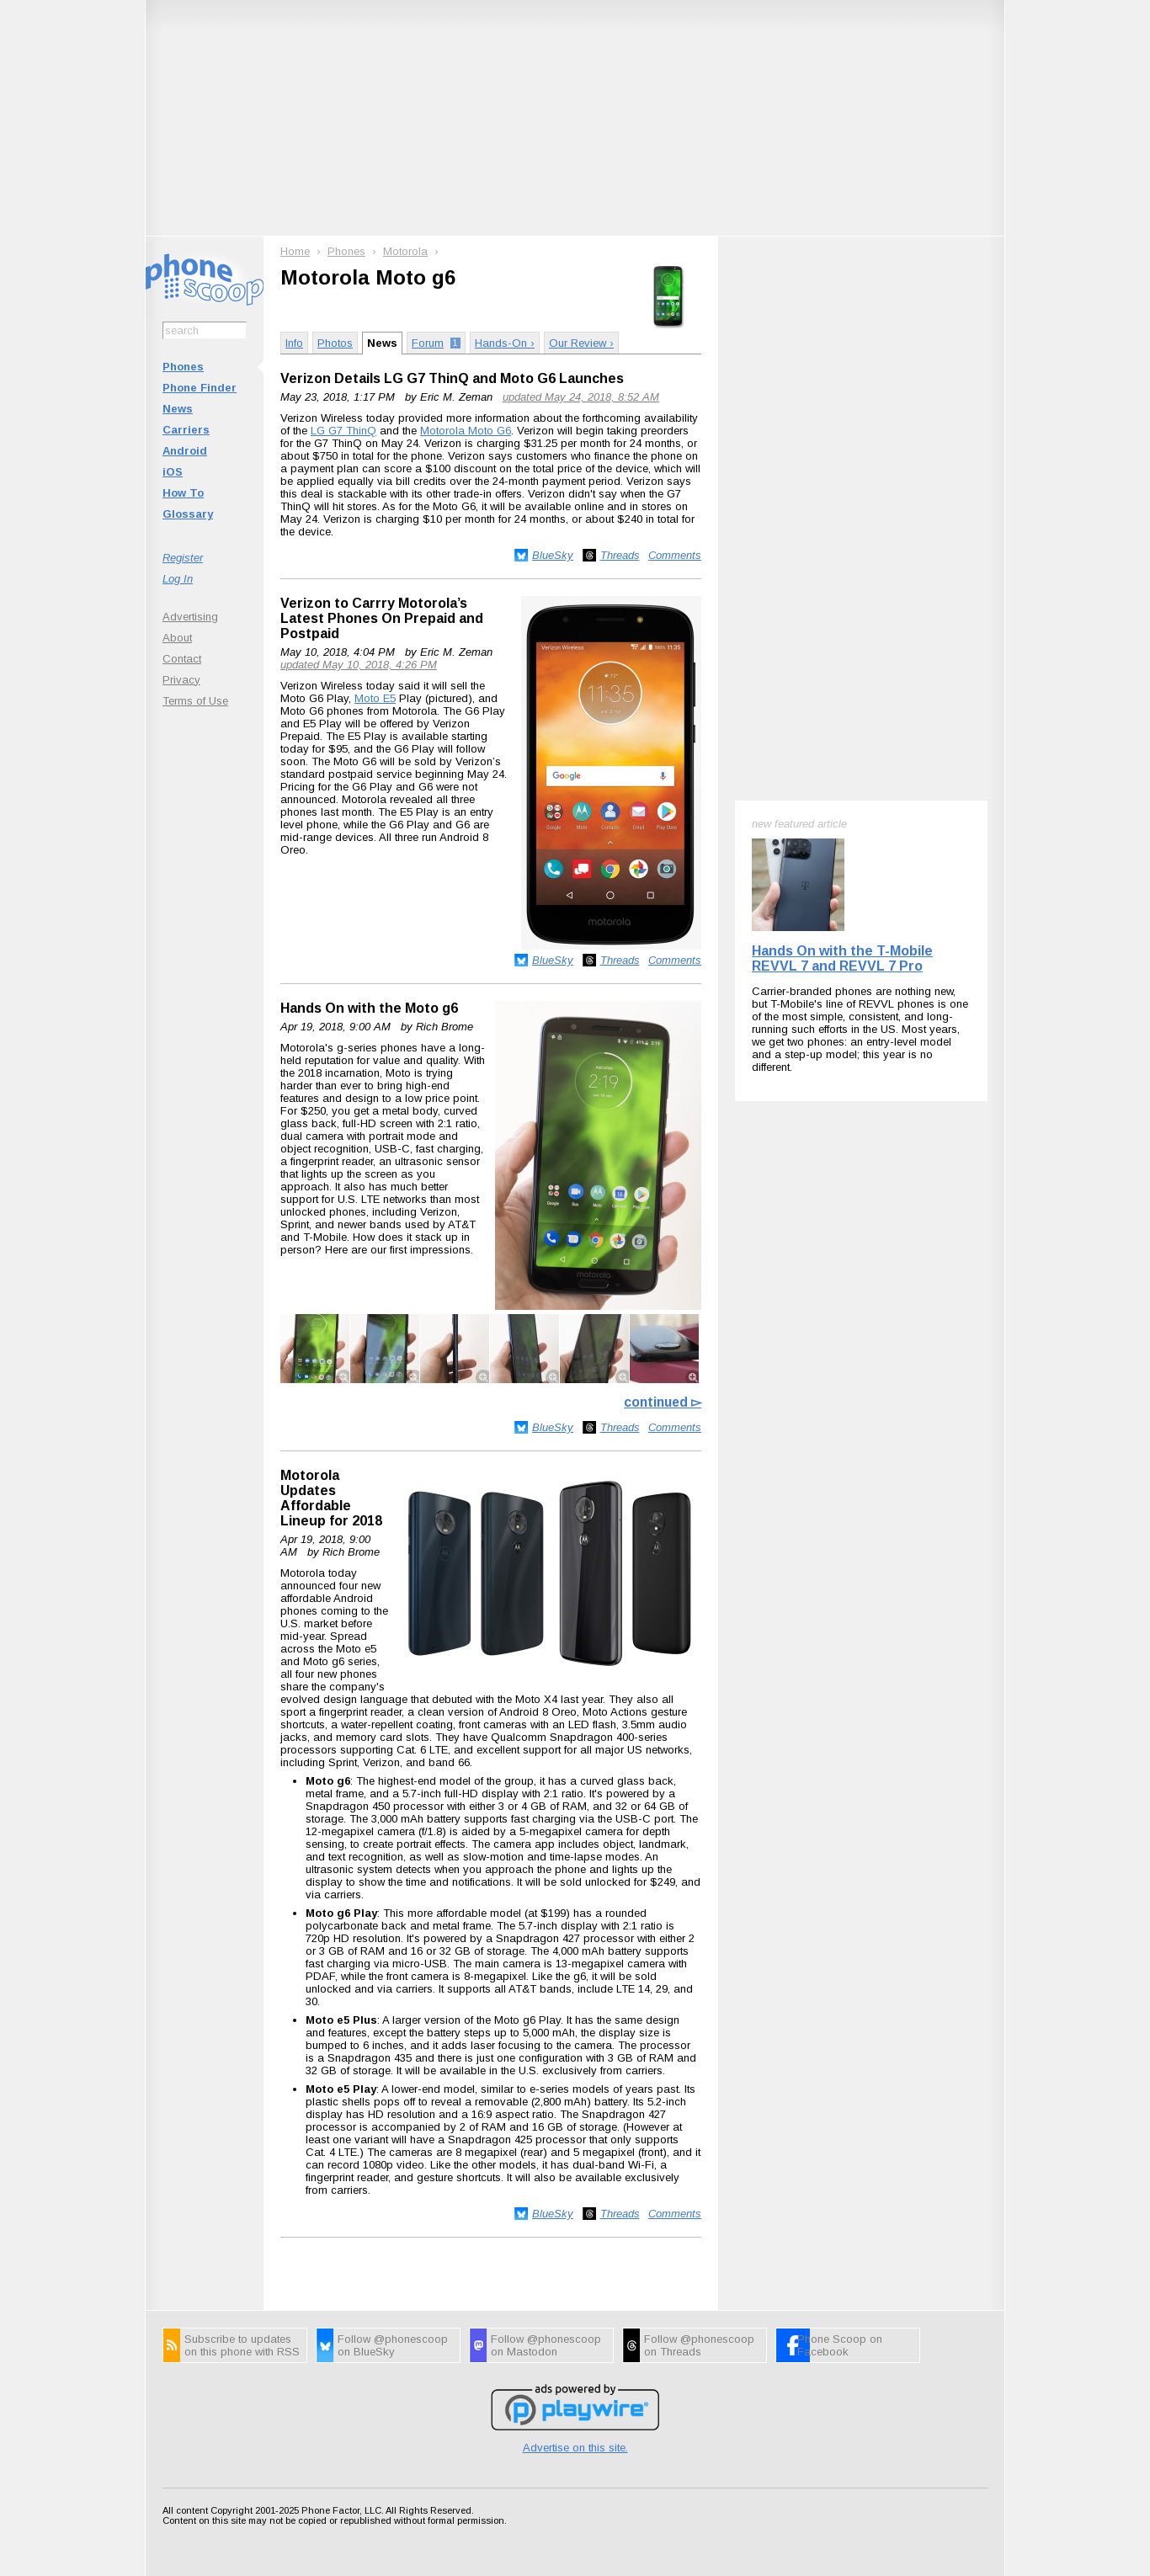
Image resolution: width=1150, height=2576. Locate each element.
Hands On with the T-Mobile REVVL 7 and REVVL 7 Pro (842, 958)
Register (182, 557)
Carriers (186, 429)
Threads (620, 555)
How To (183, 493)
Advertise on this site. (575, 2447)
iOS (172, 472)
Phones (183, 366)
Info (294, 343)
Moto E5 (375, 698)
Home (295, 251)
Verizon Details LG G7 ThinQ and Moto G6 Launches (452, 378)
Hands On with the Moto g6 (369, 1008)
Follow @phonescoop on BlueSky (393, 2345)
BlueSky (552, 555)
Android (184, 450)
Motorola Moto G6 (465, 430)
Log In (177, 578)
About (177, 637)
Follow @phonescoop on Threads (699, 2345)
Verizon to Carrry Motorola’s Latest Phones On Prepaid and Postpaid (381, 618)
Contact (181, 658)
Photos (335, 343)
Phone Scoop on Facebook (839, 2345)
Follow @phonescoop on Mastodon (546, 2345)
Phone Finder (199, 387)
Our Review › (581, 343)
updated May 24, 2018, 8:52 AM (581, 397)
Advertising (190, 616)
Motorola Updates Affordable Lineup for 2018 (331, 1498)
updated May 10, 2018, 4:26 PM (358, 664)
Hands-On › (505, 343)
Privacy (181, 679)
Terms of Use (195, 701)
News (177, 408)
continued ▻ (662, 1402)
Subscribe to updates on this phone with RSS (242, 2345)
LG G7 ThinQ (343, 430)
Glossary (187, 514)
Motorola (405, 251)
